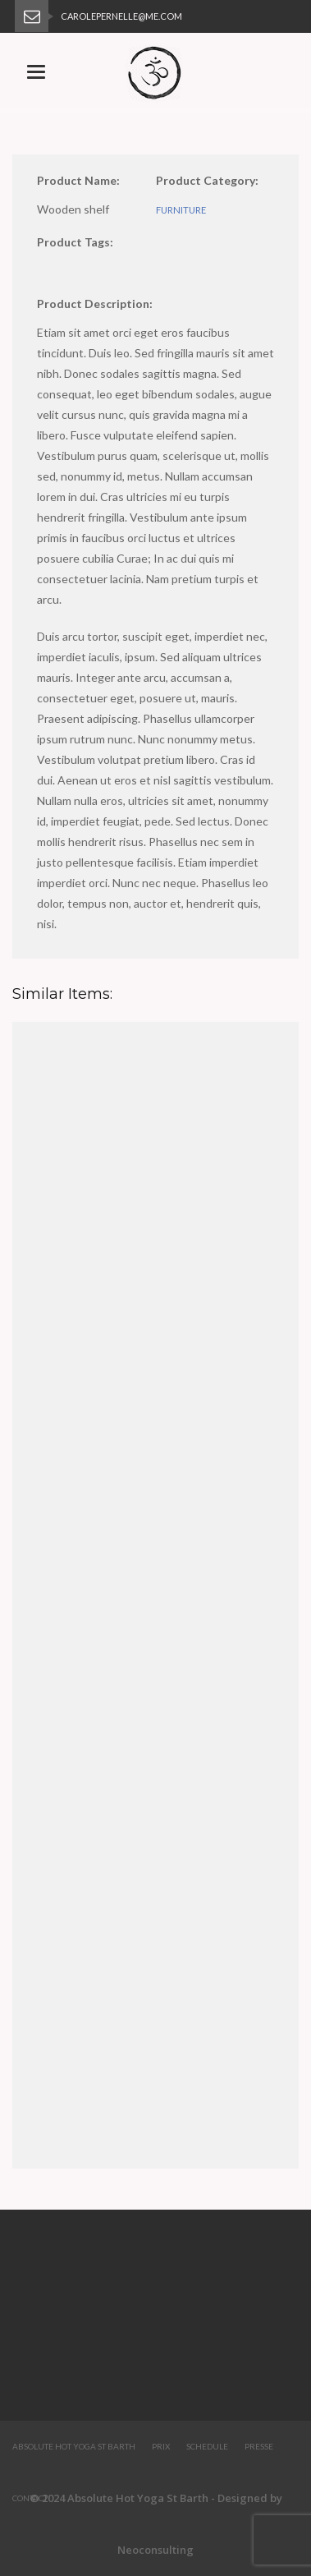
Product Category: (207, 180)
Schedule (207, 2446)
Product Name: (78, 180)
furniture (181, 210)
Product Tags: (75, 242)
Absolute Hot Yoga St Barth (73, 2446)
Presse (259, 2446)
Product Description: (95, 303)
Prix (161, 2446)
